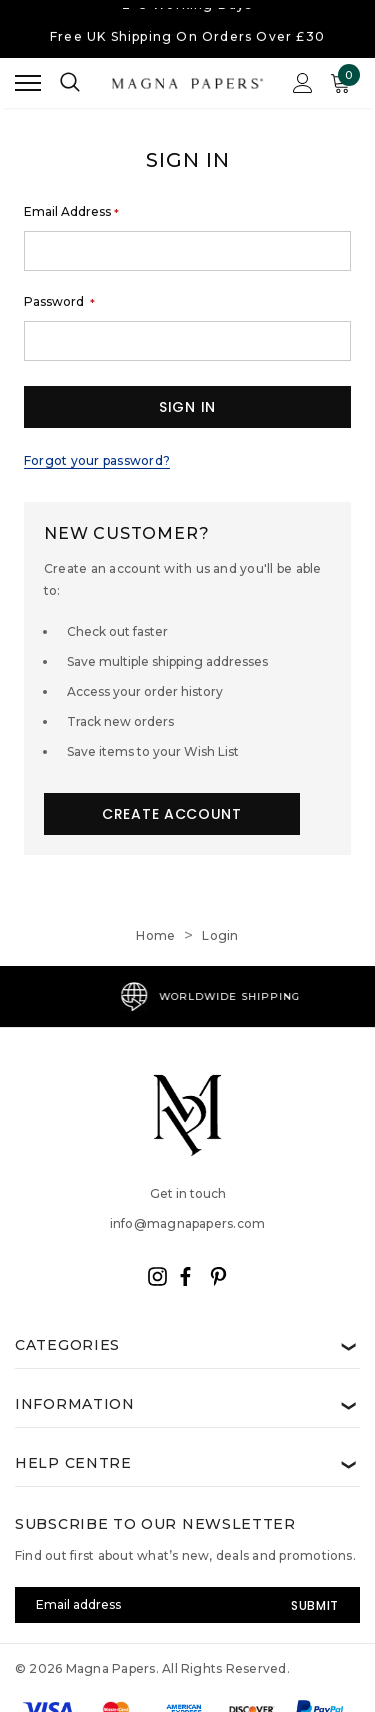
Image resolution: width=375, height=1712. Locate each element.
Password (59, 302)
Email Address (71, 212)
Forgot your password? (97, 460)
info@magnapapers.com (188, 1223)
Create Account (172, 814)
